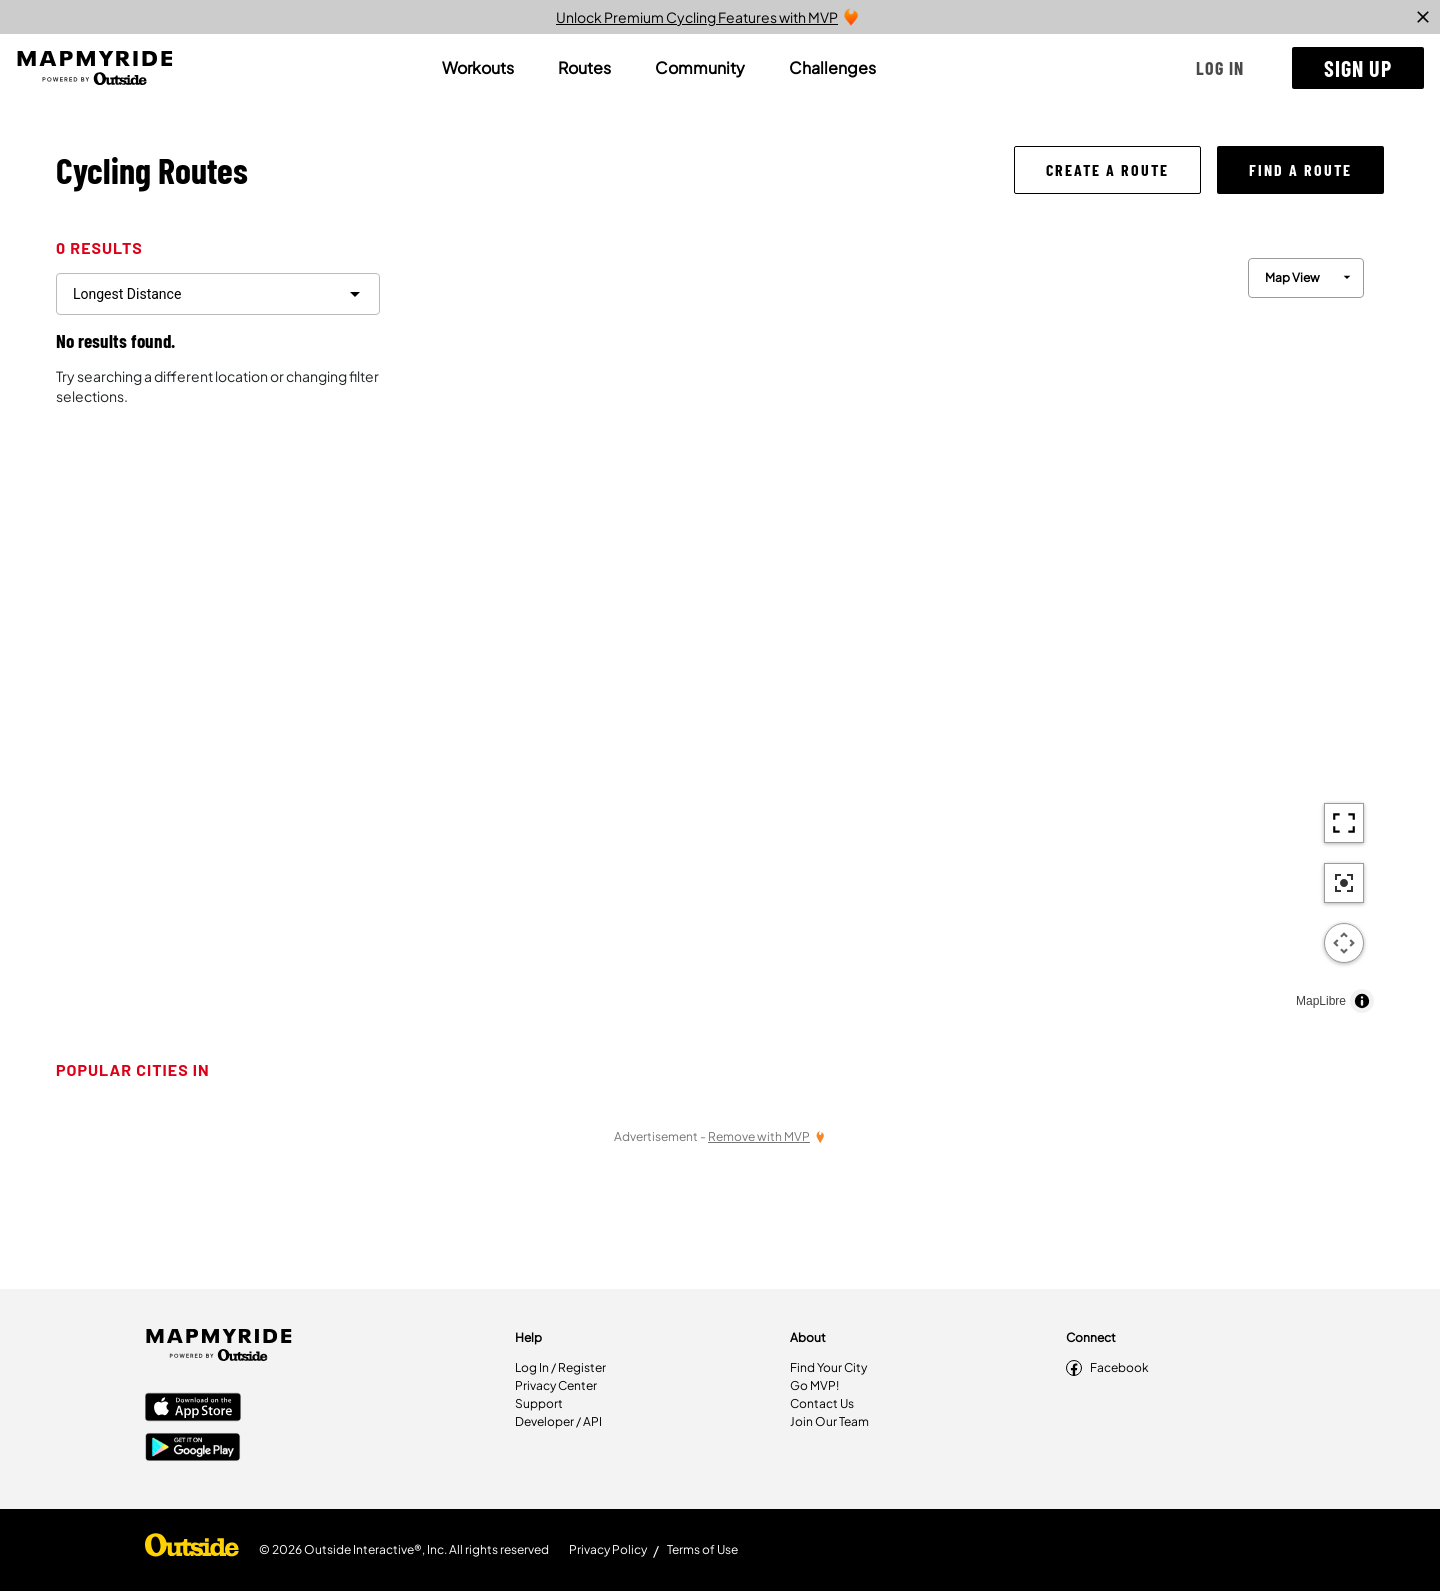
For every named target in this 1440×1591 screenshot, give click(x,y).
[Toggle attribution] (1362, 1001)
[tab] (478, 68)
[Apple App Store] (193, 1409)
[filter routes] (218, 294)
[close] (1423, 17)
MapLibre (1321, 1001)
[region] (890, 630)
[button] (1220, 68)
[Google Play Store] (193, 1449)
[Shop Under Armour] (192, 1550)
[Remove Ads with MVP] (767, 1136)
